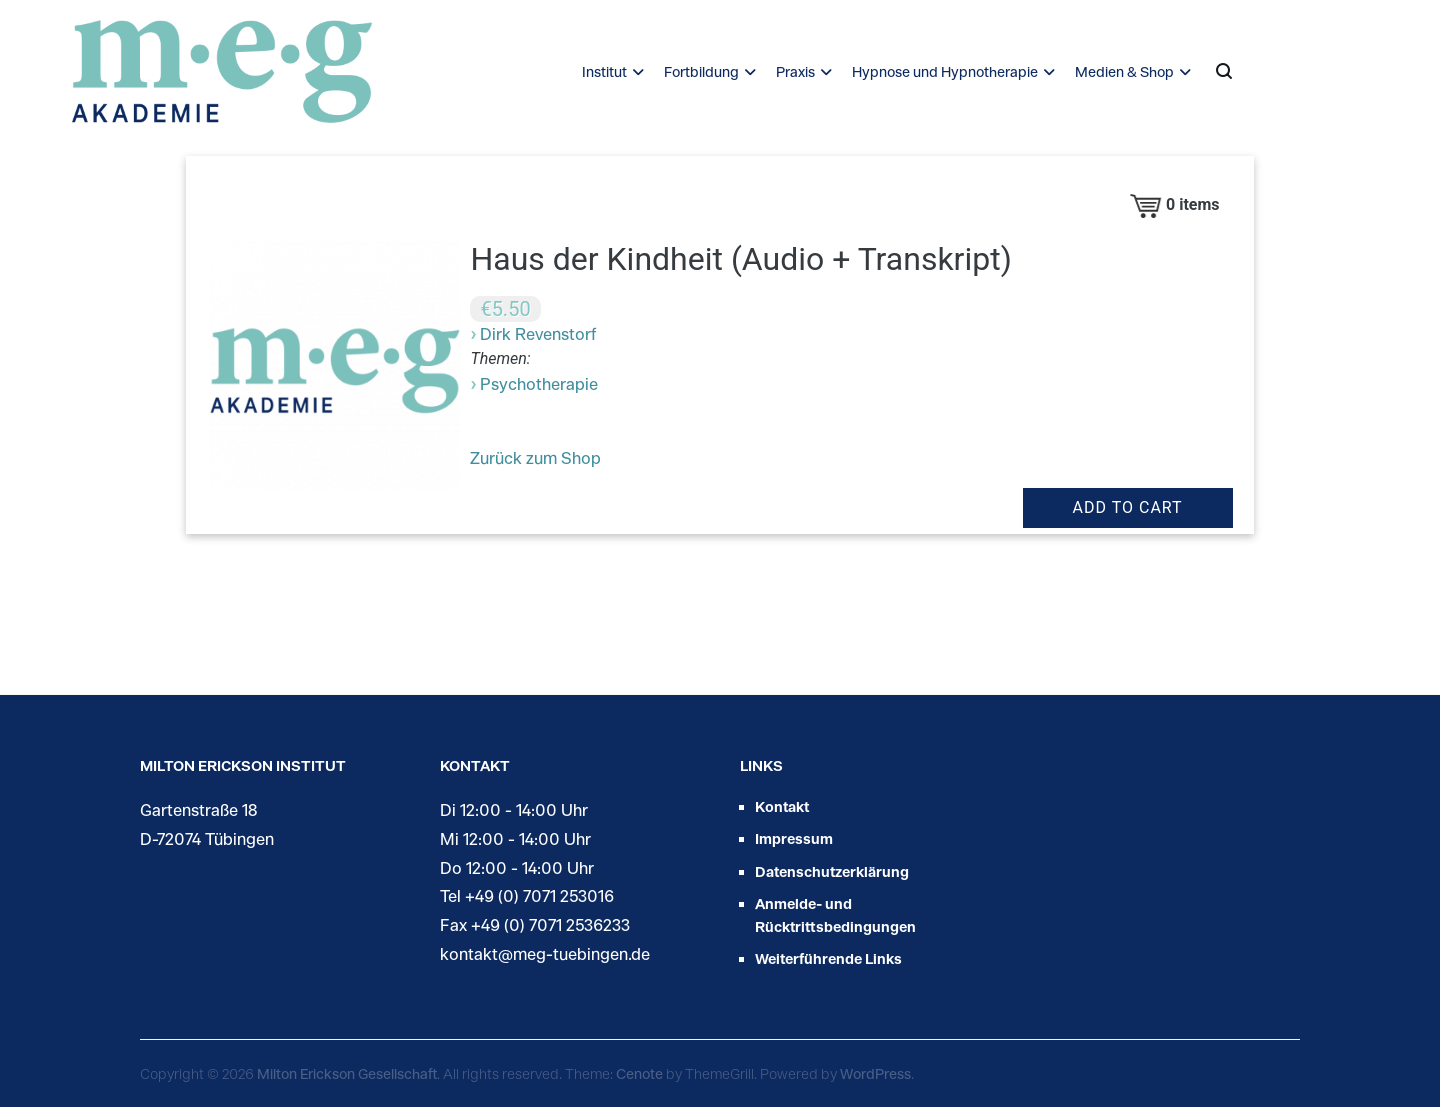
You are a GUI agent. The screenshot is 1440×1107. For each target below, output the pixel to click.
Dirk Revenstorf (538, 333)
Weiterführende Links (828, 958)
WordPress (875, 1073)
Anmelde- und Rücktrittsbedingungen (835, 914)
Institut (604, 71)
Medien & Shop (1124, 71)
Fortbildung (701, 71)
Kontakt (782, 806)
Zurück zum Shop (535, 457)
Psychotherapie (539, 383)
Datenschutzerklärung (832, 871)
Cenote (639, 1073)
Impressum (794, 838)
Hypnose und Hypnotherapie (945, 71)
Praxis (795, 71)
